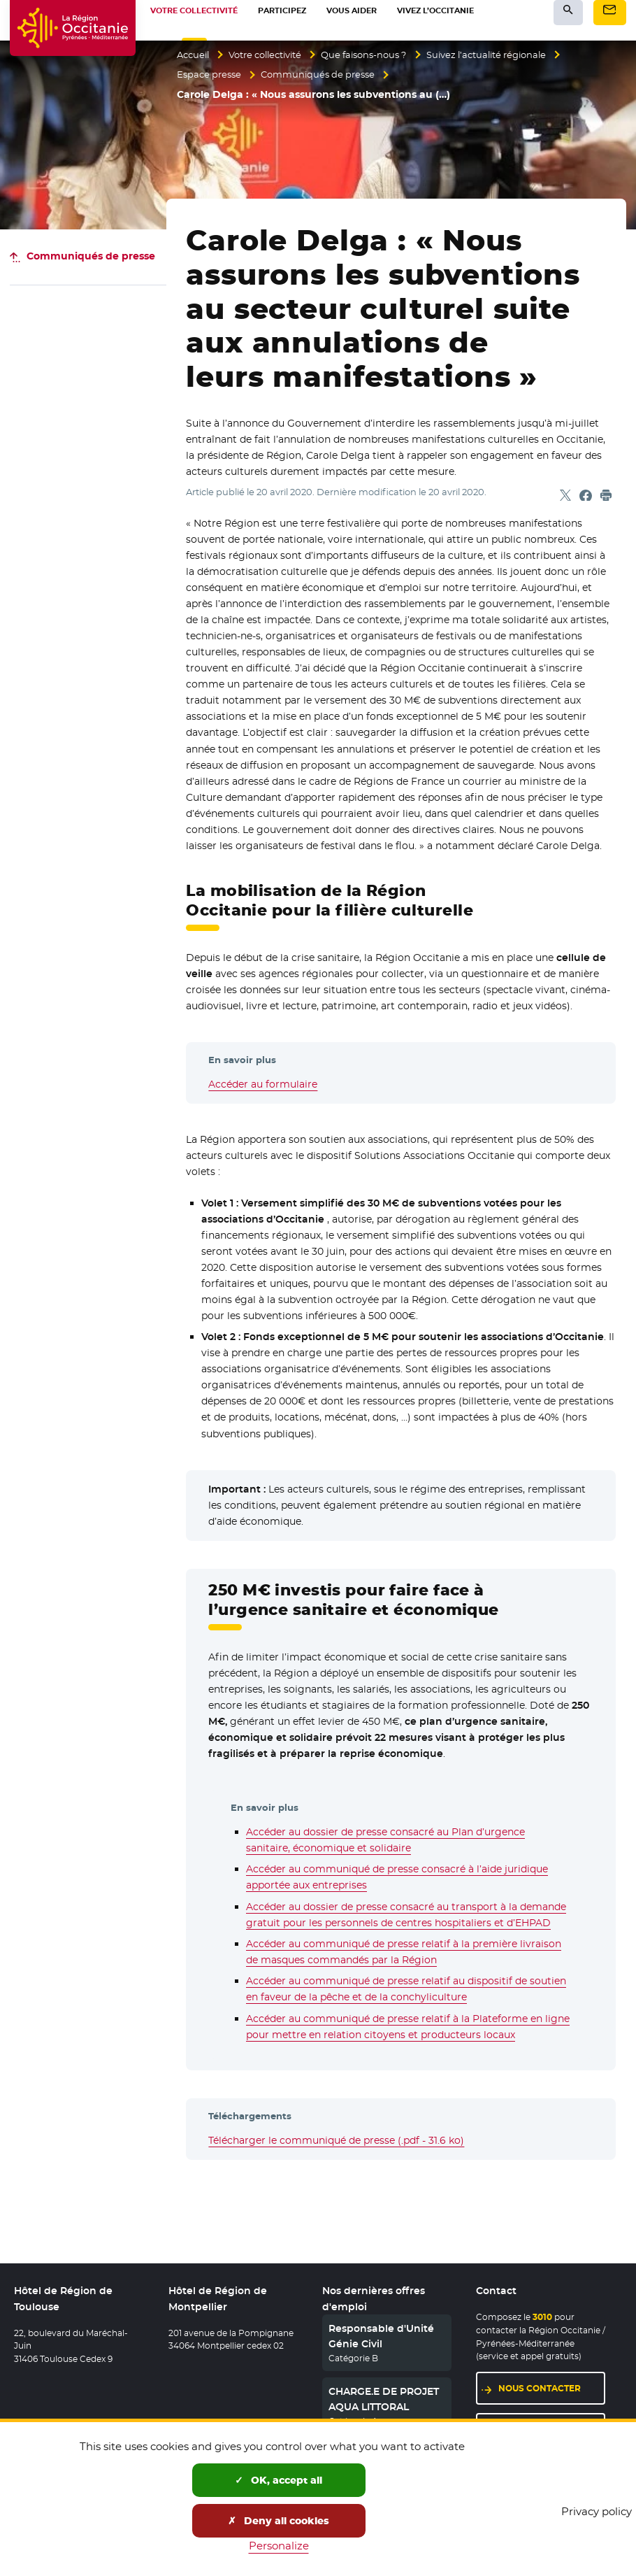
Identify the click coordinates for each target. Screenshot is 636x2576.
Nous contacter (539, 2388)
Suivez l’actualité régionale (513, 54)
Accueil (194, 54)
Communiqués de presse (325, 74)
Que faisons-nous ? (381, 54)
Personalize (279, 2545)
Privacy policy (596, 2511)
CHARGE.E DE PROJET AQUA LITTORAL (383, 2399)
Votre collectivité (273, 54)
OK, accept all (278, 2480)
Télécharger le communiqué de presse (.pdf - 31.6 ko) (336, 2140)
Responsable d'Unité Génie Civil (381, 2336)
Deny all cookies (278, 2520)
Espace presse (211, 74)
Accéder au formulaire (262, 1084)
